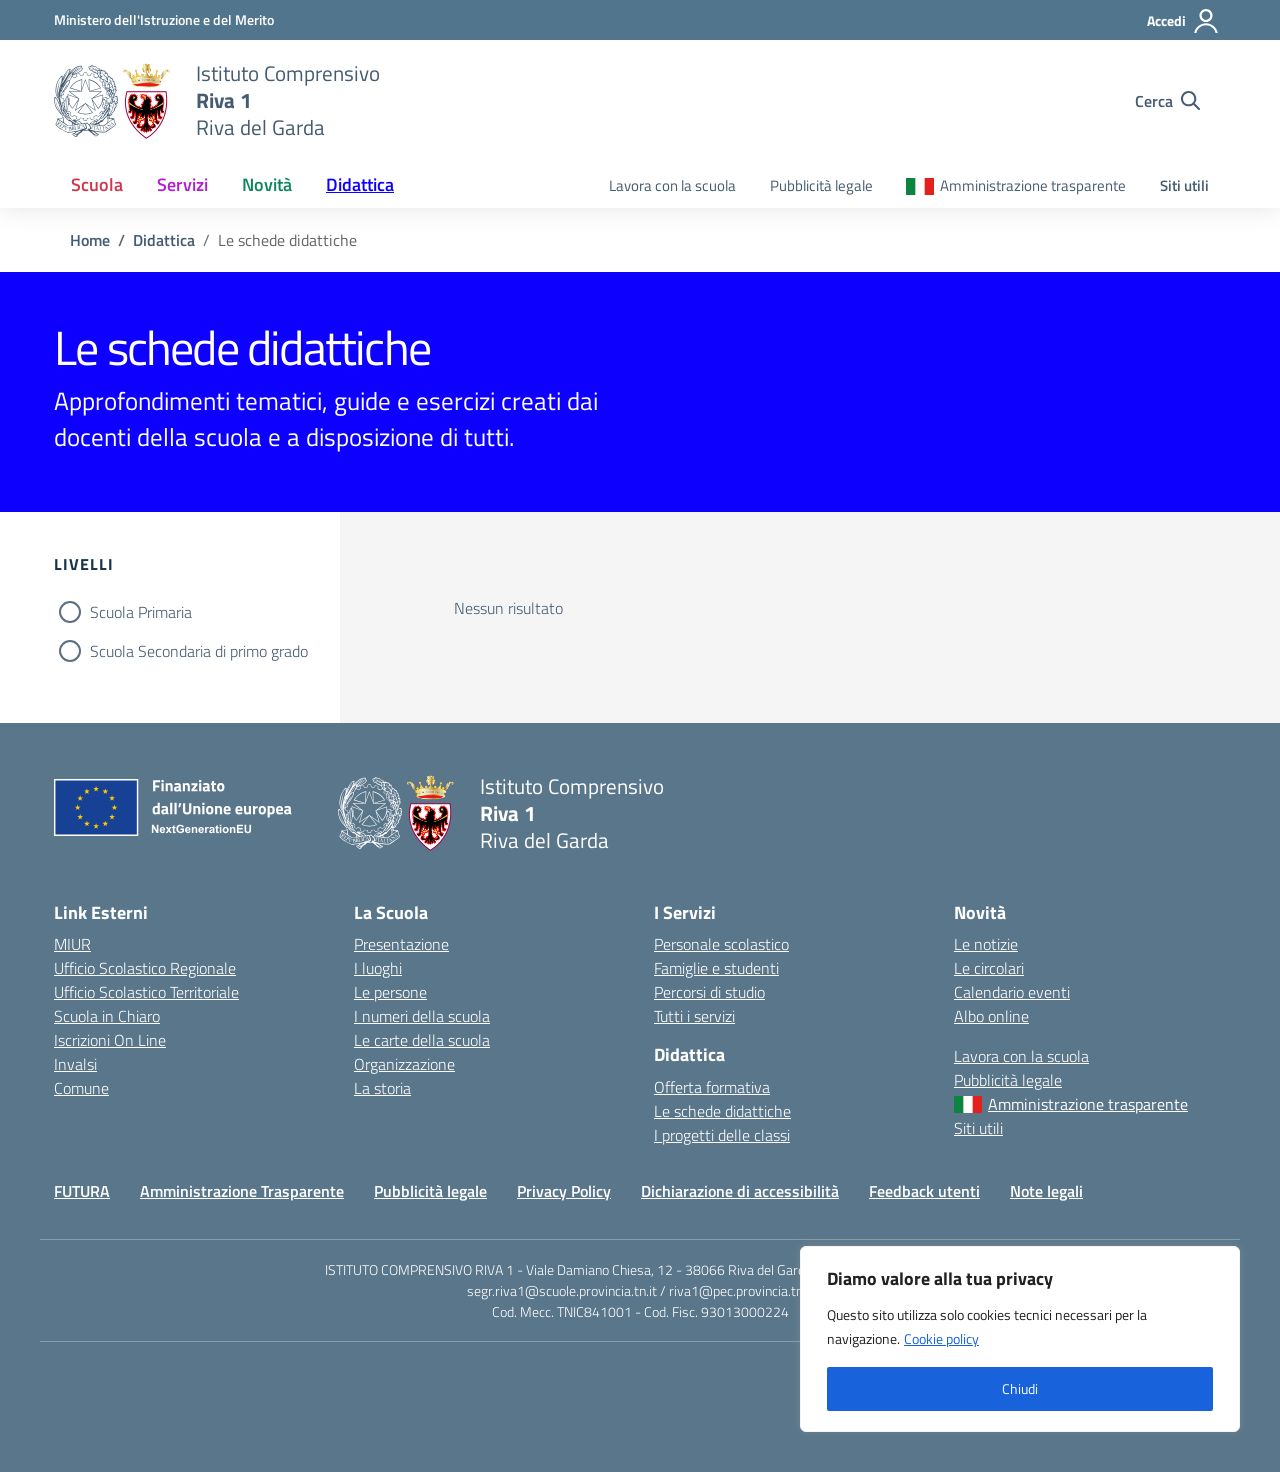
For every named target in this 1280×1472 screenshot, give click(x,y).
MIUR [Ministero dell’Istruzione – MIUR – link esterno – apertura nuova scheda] (72, 944)
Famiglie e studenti (716, 968)
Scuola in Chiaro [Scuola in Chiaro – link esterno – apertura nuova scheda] (107, 1016)
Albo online (991, 1016)
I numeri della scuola (422, 1016)
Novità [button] (267, 184)
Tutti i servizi (694, 1016)
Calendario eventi (1012, 992)
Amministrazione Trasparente (242, 1191)
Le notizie (986, 944)
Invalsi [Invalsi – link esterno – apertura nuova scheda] (75, 1064)
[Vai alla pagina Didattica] (164, 240)
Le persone (390, 992)
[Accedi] (1183, 21)
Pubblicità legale (821, 185)
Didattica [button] (360, 184)
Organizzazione (404, 1064)
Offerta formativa (712, 1087)
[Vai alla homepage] (112, 101)
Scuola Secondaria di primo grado (199, 651)
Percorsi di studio (709, 992)
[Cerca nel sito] (1167, 101)
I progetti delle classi (722, 1135)
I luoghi (378, 968)
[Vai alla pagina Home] (90, 240)
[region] (1020, 1339)
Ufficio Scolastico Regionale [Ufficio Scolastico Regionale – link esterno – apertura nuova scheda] (145, 968)
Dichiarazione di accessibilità (740, 1191)
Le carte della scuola (422, 1040)
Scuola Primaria (141, 612)
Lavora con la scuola (672, 185)
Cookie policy (941, 1338)
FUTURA (82, 1191)
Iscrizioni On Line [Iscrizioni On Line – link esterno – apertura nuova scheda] (110, 1040)
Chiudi (1020, 1388)
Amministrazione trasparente (1033, 185)
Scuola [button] (97, 184)
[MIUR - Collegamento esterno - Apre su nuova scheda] (164, 19)
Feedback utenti (924, 1191)
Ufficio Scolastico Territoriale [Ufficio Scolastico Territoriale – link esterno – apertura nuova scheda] (146, 992)
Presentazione (401, 944)
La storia (382, 1088)
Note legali (1046, 1191)
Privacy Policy (564, 1191)
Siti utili (1184, 185)
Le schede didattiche (722, 1111)
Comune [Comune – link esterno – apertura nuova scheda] (81, 1088)
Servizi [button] (182, 184)
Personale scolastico (721, 944)
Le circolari (989, 968)
